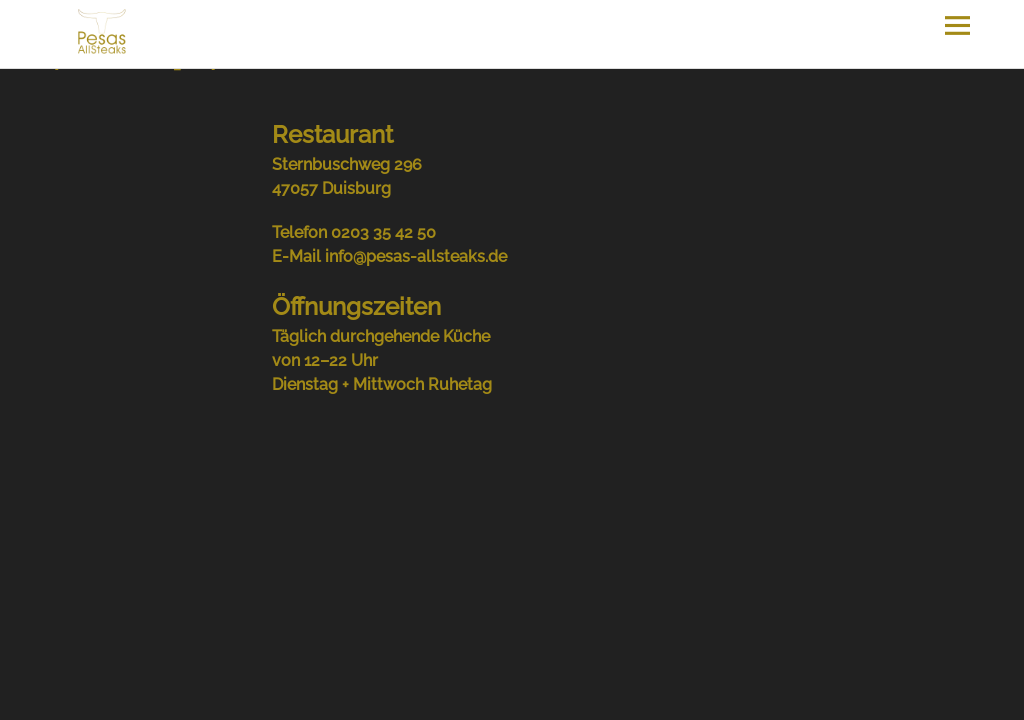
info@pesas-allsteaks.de (416, 256)
